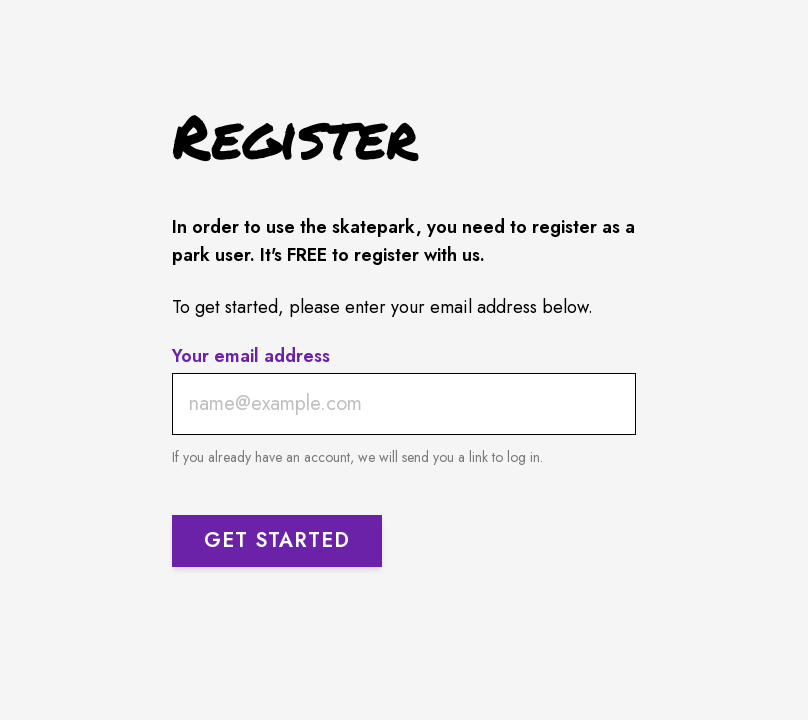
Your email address (251, 356)
